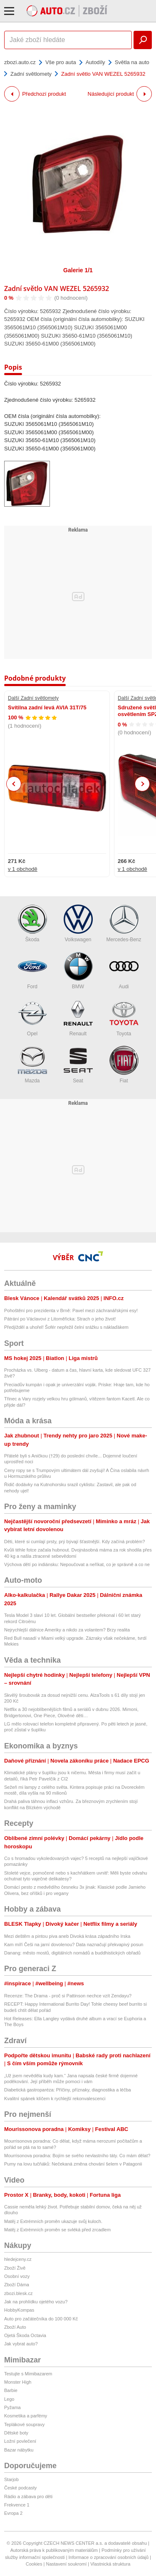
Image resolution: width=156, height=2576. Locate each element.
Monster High (17, 2382)
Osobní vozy (17, 2276)
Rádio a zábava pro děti (28, 2496)
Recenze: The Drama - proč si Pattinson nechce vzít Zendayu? (67, 1995)
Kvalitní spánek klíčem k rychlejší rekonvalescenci (54, 2098)
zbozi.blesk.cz (18, 2293)
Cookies (34, 2563)
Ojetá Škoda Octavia (25, 2335)
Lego (9, 2399)
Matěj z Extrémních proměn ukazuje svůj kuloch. (53, 2221)
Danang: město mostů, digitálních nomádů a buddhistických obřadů (72, 1952)
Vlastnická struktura (110, 2563)
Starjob (11, 2479)
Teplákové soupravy (24, 2424)
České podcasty (20, 2487)
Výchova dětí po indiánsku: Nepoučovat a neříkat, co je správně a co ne (77, 1564)
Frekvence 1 (17, 2504)
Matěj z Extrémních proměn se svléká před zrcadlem (57, 2229)
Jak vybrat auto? (21, 2343)
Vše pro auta (60, 62)
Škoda (32, 923)
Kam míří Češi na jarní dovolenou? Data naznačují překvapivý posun (73, 1944)
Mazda (32, 1065)
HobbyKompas (19, 2309)
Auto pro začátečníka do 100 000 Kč (41, 2318)
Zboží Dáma (16, 2284)
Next (142, 784)
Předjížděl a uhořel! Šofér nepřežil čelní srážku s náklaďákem (66, 1327)
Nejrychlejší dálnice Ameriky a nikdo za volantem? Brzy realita (67, 1629)
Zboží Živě (14, 2267)
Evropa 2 (13, 2513)
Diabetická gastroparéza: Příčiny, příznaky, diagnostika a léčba (67, 2089)
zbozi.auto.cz (20, 62)
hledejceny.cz (18, 2259)
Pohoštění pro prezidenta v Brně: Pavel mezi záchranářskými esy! (71, 1310)
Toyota (124, 1018)
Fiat (124, 1065)
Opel (32, 1018)
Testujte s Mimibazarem (28, 2373)
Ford (32, 971)
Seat (78, 1065)
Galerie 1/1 (78, 270)
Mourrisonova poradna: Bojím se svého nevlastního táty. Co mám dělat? (77, 2155)
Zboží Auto (15, 2327)
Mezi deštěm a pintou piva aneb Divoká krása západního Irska (67, 1936)
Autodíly (95, 62)
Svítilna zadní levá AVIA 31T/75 (47, 707)
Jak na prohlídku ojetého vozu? (35, 2301)
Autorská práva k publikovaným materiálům (54, 2550)
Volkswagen (78, 923)
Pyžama (12, 2407)
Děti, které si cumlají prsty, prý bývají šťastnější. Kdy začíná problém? (74, 1541)
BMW (78, 971)
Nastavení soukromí (66, 2563)
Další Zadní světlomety (33, 698)
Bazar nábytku (18, 2449)
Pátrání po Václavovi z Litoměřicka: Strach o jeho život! (60, 1318)
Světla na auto (132, 62)
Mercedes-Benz (123, 923)
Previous (14, 783)
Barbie (10, 2390)
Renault (78, 1018)
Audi (124, 971)
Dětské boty (16, 2432)
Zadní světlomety (31, 74)
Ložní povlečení (20, 2441)
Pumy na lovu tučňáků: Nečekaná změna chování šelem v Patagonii (73, 2163)
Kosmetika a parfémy (25, 2415)
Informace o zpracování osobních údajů (109, 2557)
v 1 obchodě (22, 869)
